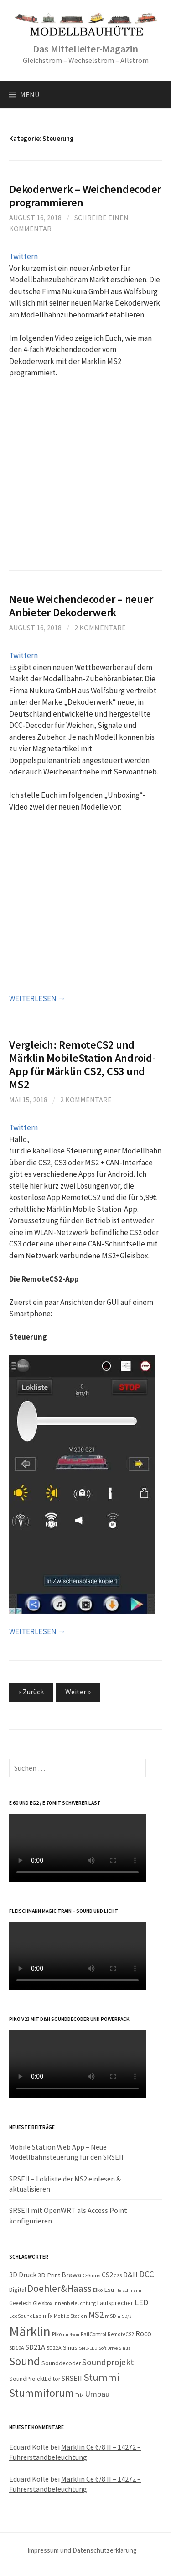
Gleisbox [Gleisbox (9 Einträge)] (42, 2303)
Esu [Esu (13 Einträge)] (109, 2289)
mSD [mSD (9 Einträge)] (110, 2315)
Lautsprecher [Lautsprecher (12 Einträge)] (115, 2303)
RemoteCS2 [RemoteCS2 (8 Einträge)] (121, 2334)
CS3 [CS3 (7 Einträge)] (118, 2276)
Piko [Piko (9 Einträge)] (57, 2334)
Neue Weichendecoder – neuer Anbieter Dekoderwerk (81, 605)
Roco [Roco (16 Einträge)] (143, 2333)
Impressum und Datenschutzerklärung (82, 2550)
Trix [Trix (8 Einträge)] (79, 2395)
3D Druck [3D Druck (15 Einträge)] (22, 2274)
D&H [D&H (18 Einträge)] (130, 2275)
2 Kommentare (100, 627)
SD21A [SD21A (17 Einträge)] (35, 2347)
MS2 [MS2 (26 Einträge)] (96, 2314)
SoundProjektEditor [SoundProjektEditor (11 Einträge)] (34, 2379)
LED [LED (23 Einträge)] (141, 2302)
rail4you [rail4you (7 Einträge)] (71, 2334)
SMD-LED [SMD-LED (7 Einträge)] (88, 2348)
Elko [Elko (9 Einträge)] (98, 2289)
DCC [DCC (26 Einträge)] (146, 2274)
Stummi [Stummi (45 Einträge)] (101, 2377)
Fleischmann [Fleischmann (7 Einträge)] (128, 2290)
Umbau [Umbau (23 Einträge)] (97, 2394)
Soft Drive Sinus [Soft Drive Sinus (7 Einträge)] (114, 2348)
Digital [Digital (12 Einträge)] (17, 2289)
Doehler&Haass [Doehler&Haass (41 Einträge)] (59, 2288)
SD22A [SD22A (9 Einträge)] (54, 2347)
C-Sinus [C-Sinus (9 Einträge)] (91, 2275)
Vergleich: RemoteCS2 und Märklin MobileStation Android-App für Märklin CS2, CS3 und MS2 (82, 1064)
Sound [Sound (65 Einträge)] (24, 2361)
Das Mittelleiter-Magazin (85, 48)
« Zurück (31, 1691)
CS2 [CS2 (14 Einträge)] (107, 2274)
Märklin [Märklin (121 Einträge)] (30, 2331)
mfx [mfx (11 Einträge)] (47, 2316)
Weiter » (78, 1691)
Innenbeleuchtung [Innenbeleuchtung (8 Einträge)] (74, 2303)
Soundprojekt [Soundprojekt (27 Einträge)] (108, 2362)
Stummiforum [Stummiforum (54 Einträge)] (41, 2393)
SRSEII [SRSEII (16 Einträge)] (72, 2378)
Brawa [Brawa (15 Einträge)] (71, 2274)
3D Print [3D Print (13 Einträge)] (49, 2275)
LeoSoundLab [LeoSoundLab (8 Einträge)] (25, 2316)
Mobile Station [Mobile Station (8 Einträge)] (70, 2316)
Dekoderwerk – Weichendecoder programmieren (85, 195)
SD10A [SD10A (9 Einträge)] (16, 2347)
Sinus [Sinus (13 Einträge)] (70, 2347)
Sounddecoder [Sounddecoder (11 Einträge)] (61, 2363)
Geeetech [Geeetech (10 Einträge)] (20, 2303)
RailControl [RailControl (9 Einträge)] (93, 2334)
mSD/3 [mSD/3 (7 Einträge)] (124, 2316)
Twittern (23, 256)
